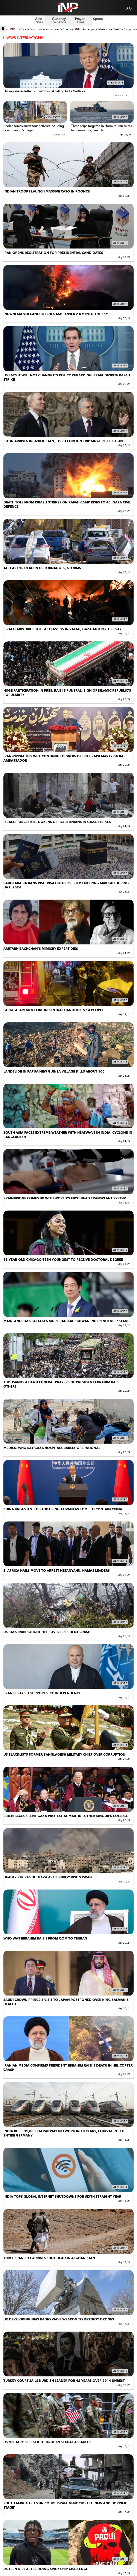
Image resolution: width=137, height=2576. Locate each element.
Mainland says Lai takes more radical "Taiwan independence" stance (67, 1321)
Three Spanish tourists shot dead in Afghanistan (49, 2258)
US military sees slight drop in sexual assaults (47, 2442)
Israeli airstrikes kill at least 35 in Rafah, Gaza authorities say (62, 629)
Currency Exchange (58, 21)
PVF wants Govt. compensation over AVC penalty (65, 29)
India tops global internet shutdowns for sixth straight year (62, 2196)
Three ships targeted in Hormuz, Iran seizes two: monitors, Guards (101, 128)
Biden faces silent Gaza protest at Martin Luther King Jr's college (65, 1816)
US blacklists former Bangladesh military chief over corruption (64, 1754)
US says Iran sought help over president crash (46, 1632)
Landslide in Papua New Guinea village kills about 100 (54, 1071)
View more (115, 82)
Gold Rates (39, 21)
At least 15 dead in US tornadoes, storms (42, 568)
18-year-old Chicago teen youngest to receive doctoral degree (63, 1260)
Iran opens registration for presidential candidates (53, 253)
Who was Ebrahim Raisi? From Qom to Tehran (45, 1938)
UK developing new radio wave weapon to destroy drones (58, 2319)
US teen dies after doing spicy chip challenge (45, 2569)
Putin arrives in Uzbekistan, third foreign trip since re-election (63, 441)
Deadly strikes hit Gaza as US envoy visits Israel (48, 1877)
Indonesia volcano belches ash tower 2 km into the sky (55, 314)
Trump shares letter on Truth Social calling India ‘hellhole (45, 91)
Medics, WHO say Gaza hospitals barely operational (51, 1448)
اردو (130, 7)
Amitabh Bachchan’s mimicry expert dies (40, 949)
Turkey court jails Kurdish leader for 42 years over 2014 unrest (64, 2381)
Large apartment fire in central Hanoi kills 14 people (53, 1010)
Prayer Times (79, 21)
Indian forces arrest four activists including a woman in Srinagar (34, 128)
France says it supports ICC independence (42, 1693)
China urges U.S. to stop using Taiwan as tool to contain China (62, 1509)
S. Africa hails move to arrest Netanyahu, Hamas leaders (56, 1570)
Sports (98, 19)
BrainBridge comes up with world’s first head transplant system (64, 1198)
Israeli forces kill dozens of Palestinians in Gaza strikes (57, 822)
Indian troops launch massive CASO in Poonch (46, 191)
